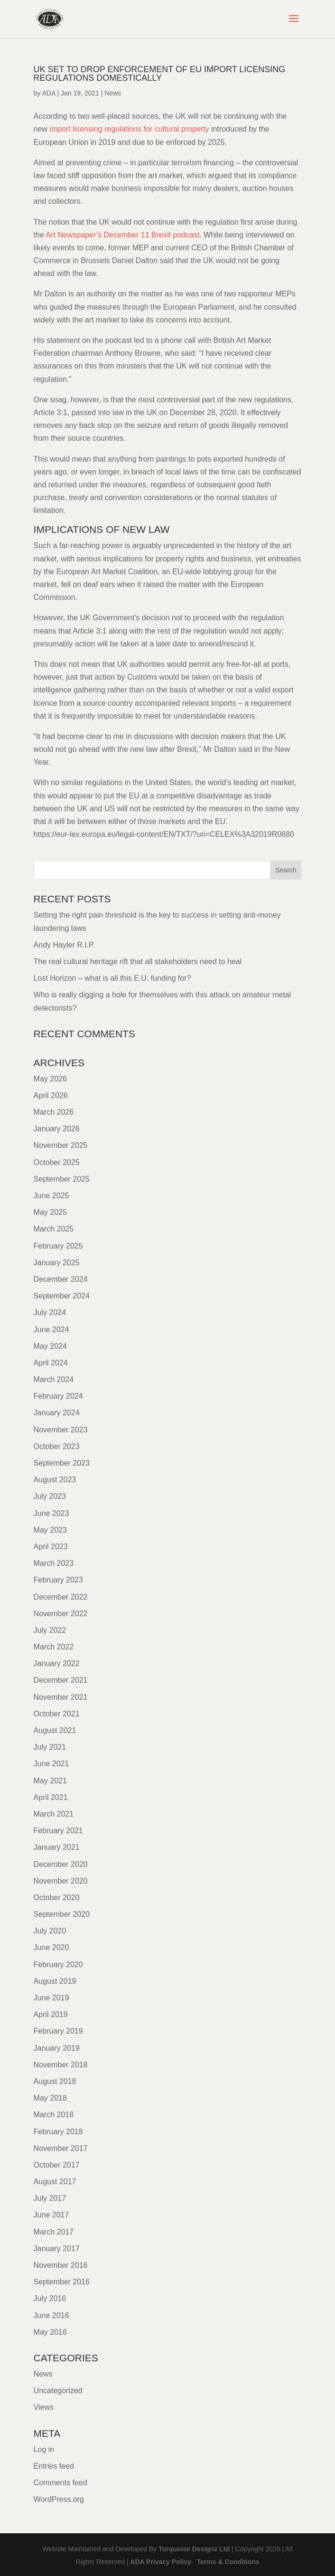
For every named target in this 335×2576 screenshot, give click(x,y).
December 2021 (61, 1680)
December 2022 (61, 1597)
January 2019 (57, 2048)
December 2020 (61, 1864)
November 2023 (61, 1430)
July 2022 (50, 1630)
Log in (44, 2449)
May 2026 (50, 1079)
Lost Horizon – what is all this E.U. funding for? (112, 978)
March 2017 (54, 2232)
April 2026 (51, 1095)
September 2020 (62, 1914)
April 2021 (51, 1797)
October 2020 (57, 1898)
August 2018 (55, 2081)
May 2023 (50, 1530)
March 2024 (54, 1379)
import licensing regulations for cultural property (129, 129)
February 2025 (58, 1246)
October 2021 (57, 1714)
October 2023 (57, 1446)
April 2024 (51, 1363)
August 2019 (55, 1981)
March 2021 (54, 1814)
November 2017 (61, 2148)
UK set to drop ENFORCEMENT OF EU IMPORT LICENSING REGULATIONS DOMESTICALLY (160, 74)
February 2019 (58, 2031)
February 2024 (58, 1396)
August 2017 (55, 2182)
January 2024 (57, 1413)
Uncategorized (58, 2391)
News (112, 93)
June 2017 (51, 2215)
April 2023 (51, 1547)
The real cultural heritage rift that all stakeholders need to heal (138, 961)
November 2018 (61, 2065)
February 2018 (58, 2132)
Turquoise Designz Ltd (194, 2549)
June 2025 (51, 1196)
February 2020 (58, 1964)
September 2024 (62, 1296)
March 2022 (54, 1647)
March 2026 (54, 1112)
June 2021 (51, 1764)
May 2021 (50, 1781)
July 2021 (50, 1747)
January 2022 (57, 1663)
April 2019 (51, 2014)
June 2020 (51, 1947)
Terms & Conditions (228, 2562)
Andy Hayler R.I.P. (64, 945)
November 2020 (61, 1881)
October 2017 (57, 2165)
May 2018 (50, 2098)
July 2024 (50, 1312)
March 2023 (54, 1563)
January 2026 (57, 1129)
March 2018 (54, 2115)
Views (44, 2407)
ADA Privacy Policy (160, 2562)
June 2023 (51, 1513)
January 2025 (57, 1263)
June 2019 (51, 1998)
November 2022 (61, 1614)
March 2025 (54, 1229)
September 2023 (62, 1463)
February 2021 (58, 1831)
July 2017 (50, 2198)
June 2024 (51, 1330)
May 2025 (50, 1212)
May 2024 (50, 1346)
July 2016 (50, 2298)
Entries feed (54, 2466)
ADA (49, 93)
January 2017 (57, 2249)
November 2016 (61, 2265)
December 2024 (61, 1279)
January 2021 (57, 1847)
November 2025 (61, 1145)
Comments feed (60, 2483)
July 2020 (50, 1931)
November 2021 (61, 1697)
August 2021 (55, 1730)
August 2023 (55, 1480)
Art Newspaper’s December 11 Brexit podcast (122, 235)
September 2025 (62, 1179)
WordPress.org (59, 2499)
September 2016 (62, 2282)
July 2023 (50, 1496)
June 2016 (51, 2315)
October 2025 (57, 1162)
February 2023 (58, 1580)
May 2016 (50, 2332)
